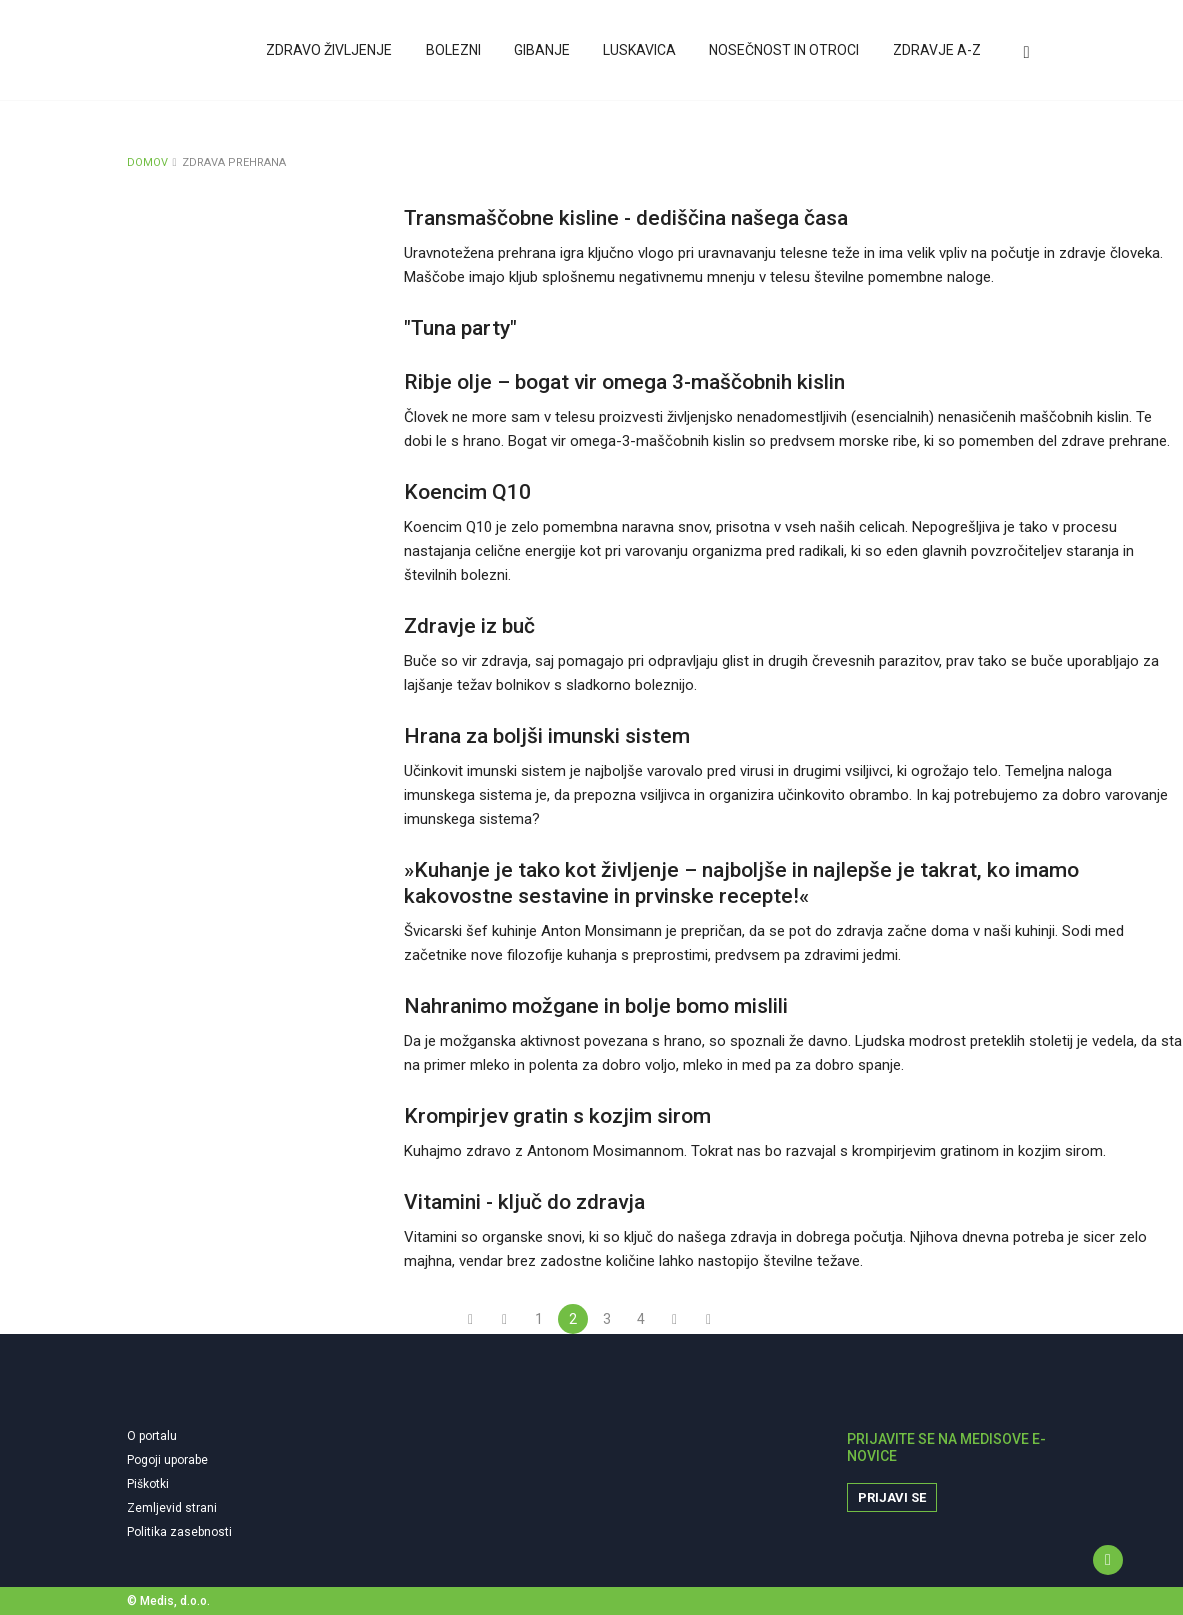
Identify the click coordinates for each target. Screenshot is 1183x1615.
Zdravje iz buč (469, 626)
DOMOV (147, 162)
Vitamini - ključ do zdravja (524, 1202)
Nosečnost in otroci (786, 53)
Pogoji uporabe (167, 1460)
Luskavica (642, 53)
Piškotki (148, 1484)
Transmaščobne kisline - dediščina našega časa (626, 218)
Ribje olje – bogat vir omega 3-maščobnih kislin (624, 382)
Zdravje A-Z (937, 53)
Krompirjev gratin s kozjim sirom (557, 1116)
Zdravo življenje (336, 53)
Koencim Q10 (467, 492)
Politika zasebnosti (179, 1532)
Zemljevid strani (172, 1508)
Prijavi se (892, 1497)
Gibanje (546, 53)
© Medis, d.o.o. (168, 1601)
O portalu (152, 1436)
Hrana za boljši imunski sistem (547, 736)
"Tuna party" (460, 328)
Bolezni (458, 53)
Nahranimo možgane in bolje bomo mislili (596, 1006)
